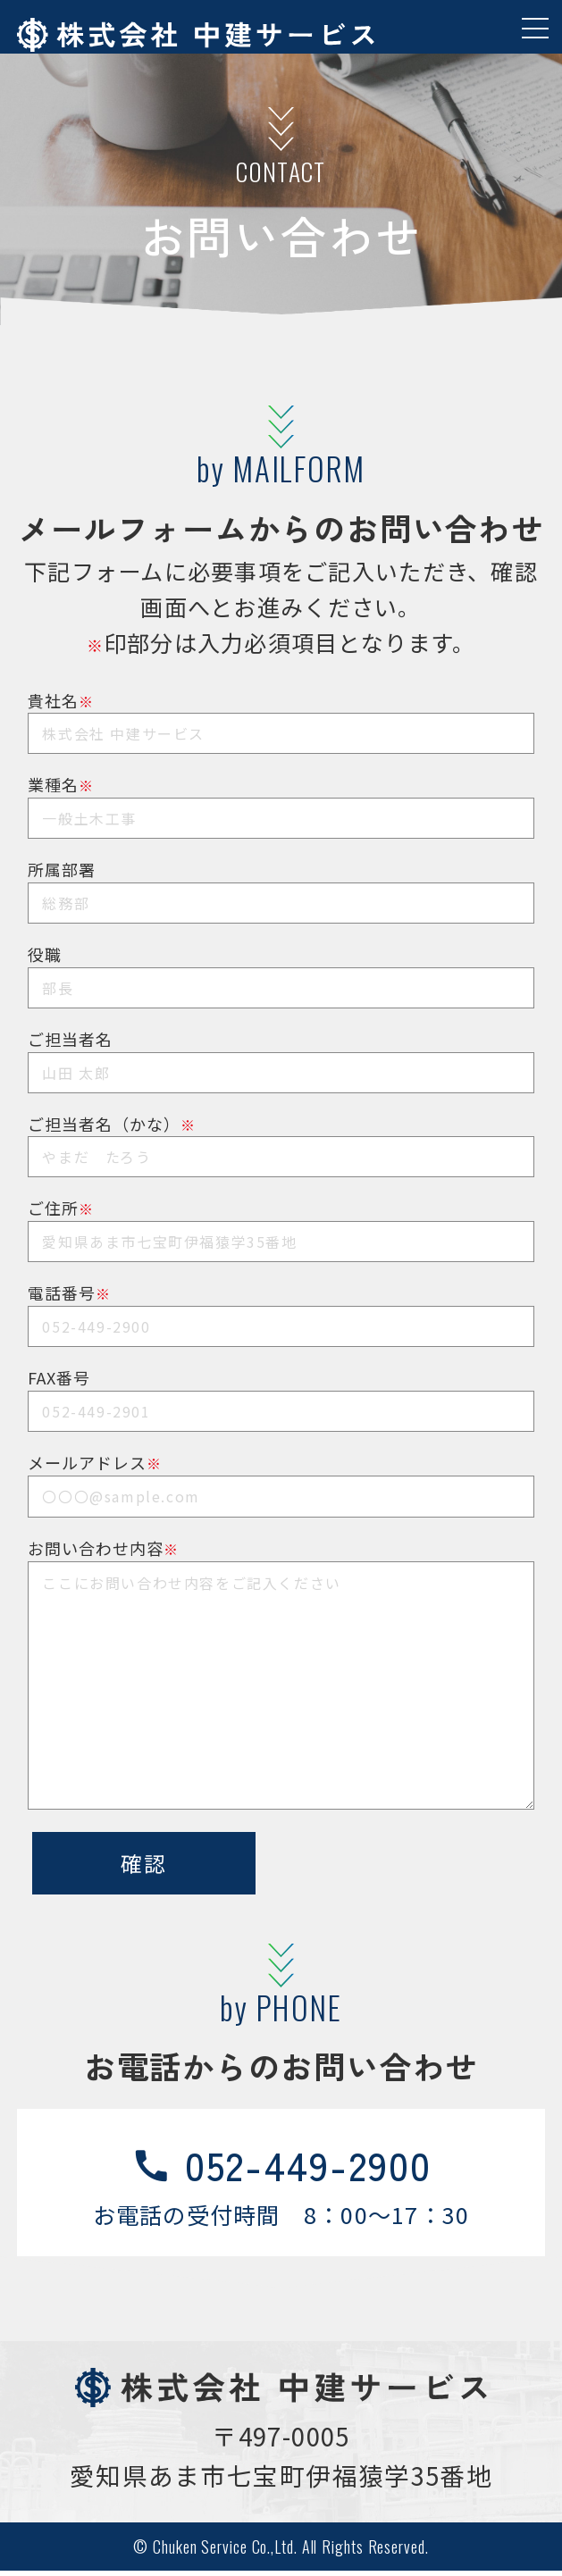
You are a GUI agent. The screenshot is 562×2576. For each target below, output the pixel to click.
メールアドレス (280, 1475)
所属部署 (280, 882)
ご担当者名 (280, 1051)
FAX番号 (280, 1390)
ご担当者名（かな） (280, 1136)
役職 (280, 966)
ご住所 (280, 1220)
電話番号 (280, 1305)
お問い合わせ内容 (280, 1560)
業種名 (280, 797)
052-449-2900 (281, 2167)
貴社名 (280, 713)
